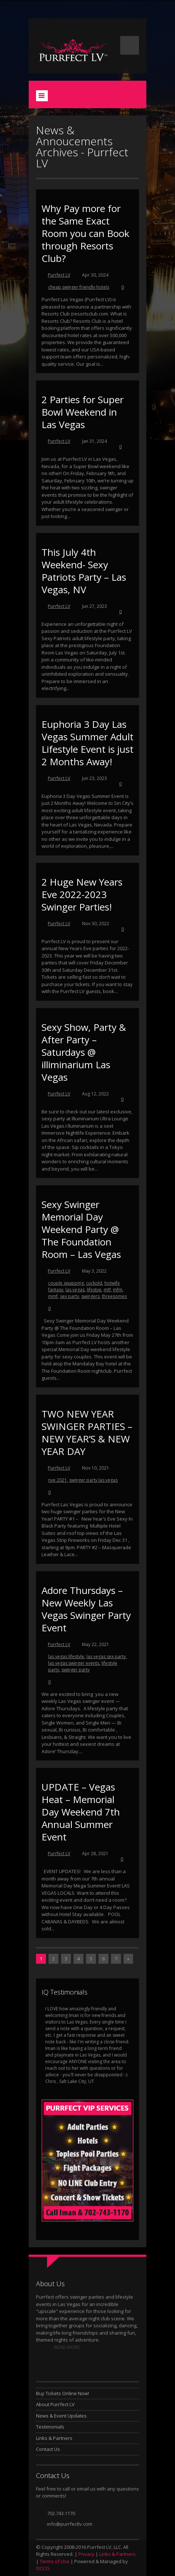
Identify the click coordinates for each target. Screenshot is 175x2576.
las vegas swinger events (73, 1663)
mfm (117, 1290)
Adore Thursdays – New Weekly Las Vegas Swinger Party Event (86, 1609)
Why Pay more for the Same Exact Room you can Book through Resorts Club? (85, 233)
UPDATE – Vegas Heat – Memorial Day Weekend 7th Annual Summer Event (81, 1811)
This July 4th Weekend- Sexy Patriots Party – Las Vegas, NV (84, 571)
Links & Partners (54, 2438)
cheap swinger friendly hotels (78, 287)
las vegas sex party (106, 1656)
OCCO (42, 2568)
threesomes (114, 1296)
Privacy (86, 2554)
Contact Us (48, 2449)
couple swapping (66, 1283)
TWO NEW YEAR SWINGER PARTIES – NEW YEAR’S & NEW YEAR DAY (87, 1432)
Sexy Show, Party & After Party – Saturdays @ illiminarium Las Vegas (84, 1052)
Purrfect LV (59, 275)
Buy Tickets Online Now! (62, 2393)
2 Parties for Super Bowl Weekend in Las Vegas (83, 412)
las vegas (75, 1290)
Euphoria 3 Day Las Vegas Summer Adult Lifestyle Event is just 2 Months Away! (87, 743)
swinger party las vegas (93, 1480)
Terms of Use (54, 2561)
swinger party (75, 1670)
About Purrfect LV (55, 2404)
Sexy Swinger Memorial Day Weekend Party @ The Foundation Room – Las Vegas (81, 1229)
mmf (53, 1296)
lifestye (94, 1290)
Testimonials (50, 2426)
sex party (69, 1296)
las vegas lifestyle (66, 1656)
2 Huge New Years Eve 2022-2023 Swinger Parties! (82, 894)
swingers (90, 1296)
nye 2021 (57, 1480)
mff (107, 1290)
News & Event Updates (61, 2415)
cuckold (94, 1283)
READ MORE (67, 2347)
